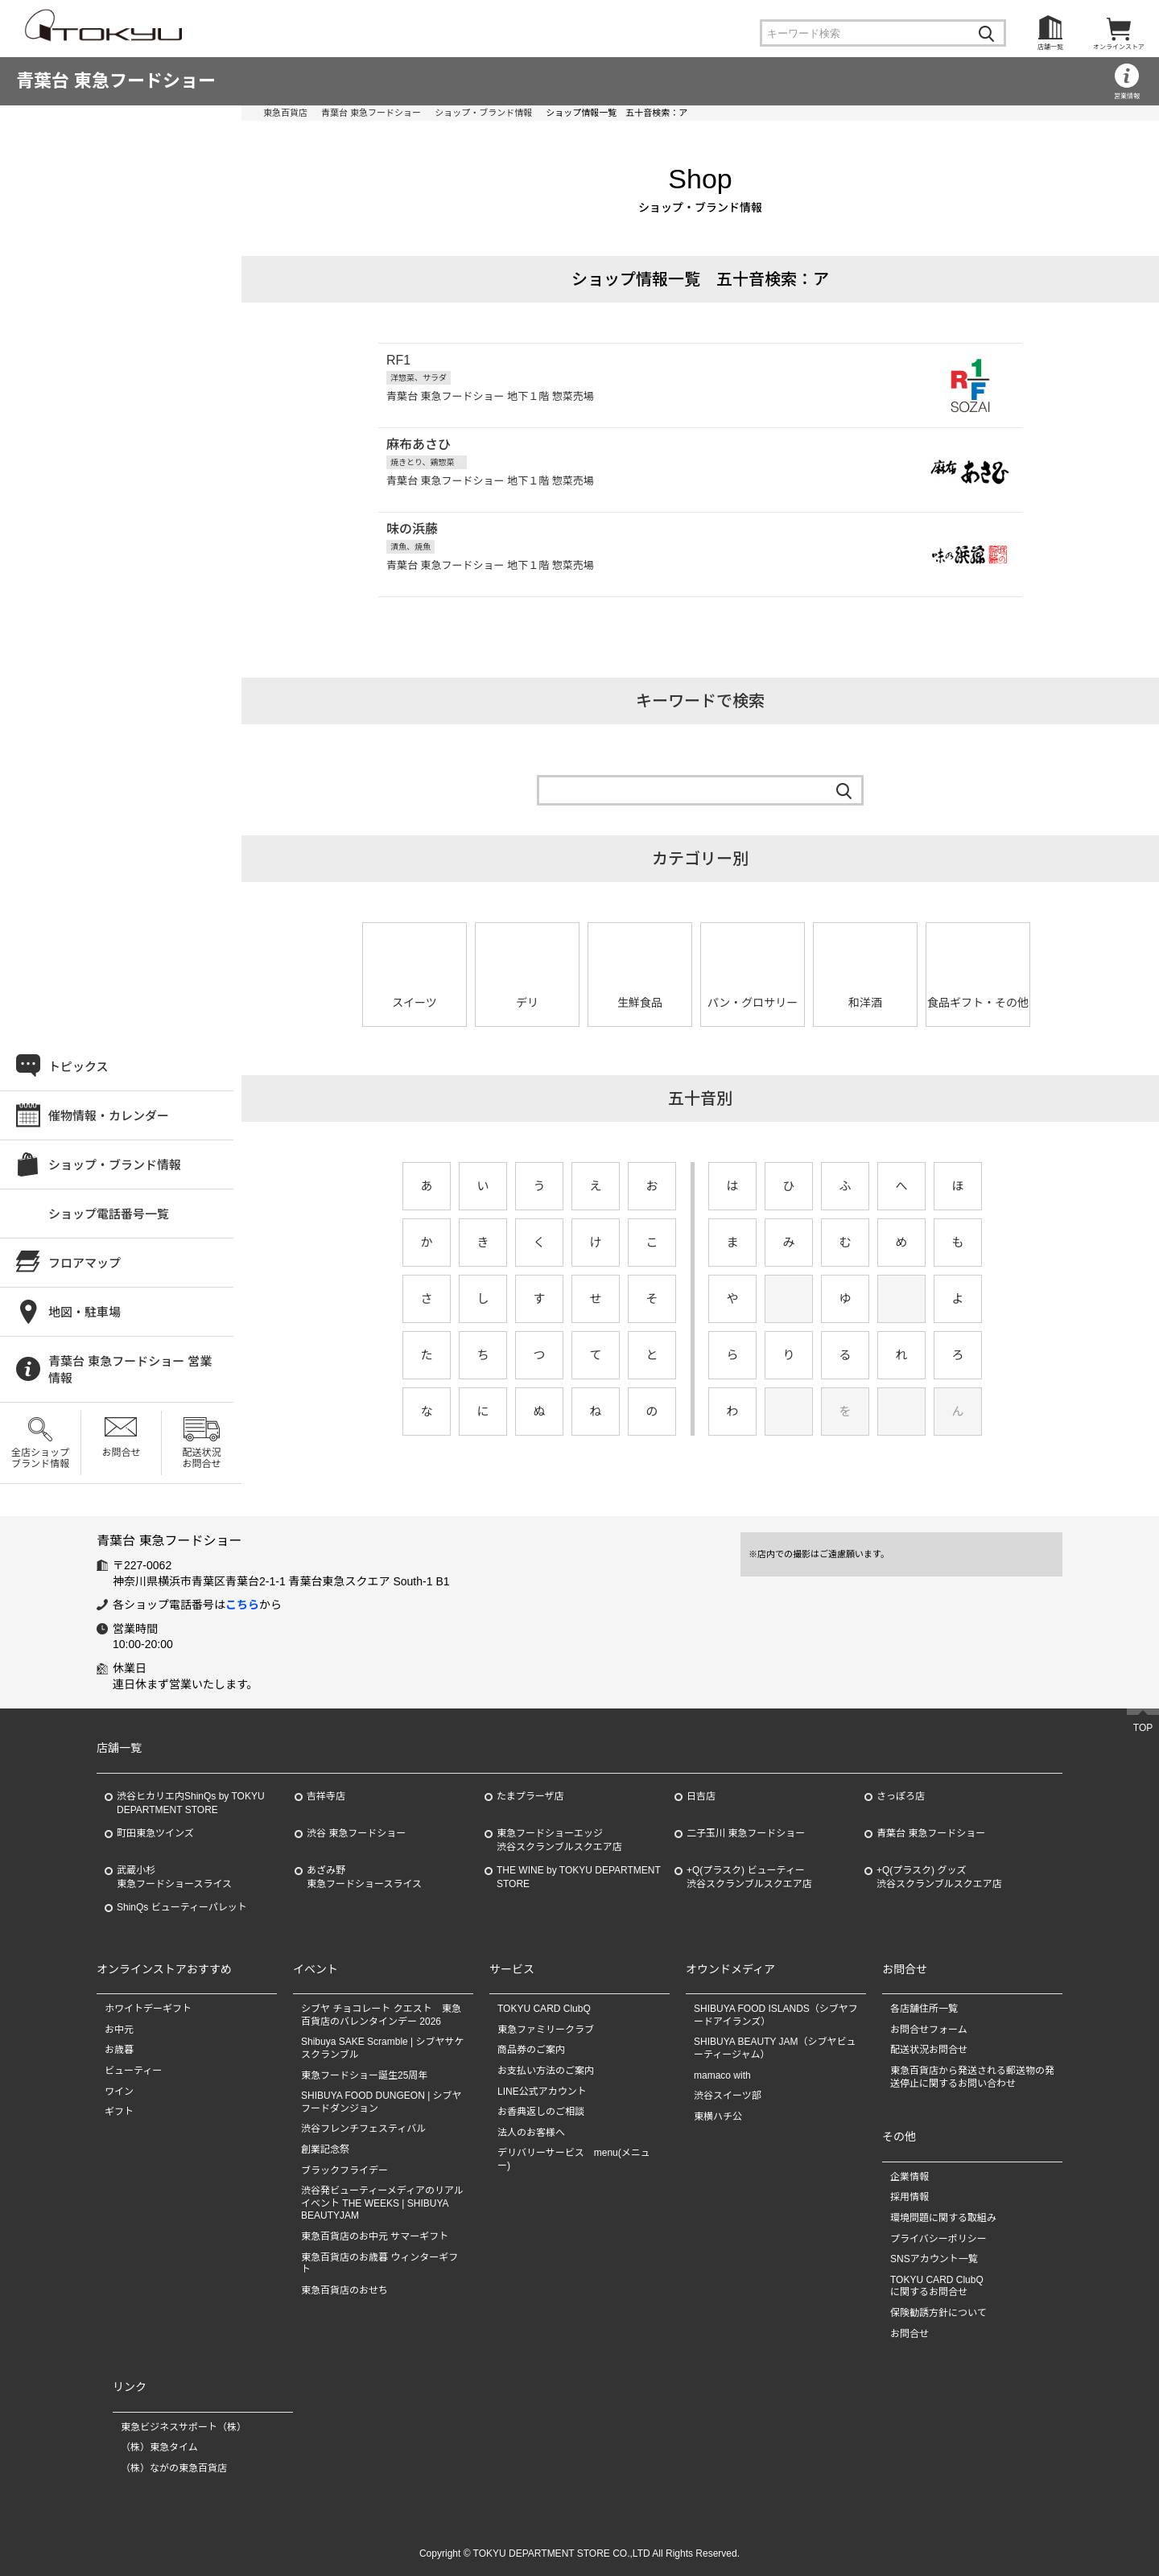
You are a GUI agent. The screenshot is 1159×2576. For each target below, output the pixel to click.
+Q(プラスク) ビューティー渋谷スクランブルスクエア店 (749, 1877)
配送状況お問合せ (201, 1458)
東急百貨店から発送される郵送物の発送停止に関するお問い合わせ (972, 2077)
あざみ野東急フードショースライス (364, 1877)
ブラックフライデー (344, 2170)
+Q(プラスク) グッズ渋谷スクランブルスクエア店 (939, 1877)
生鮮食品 (639, 1002)
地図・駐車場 (84, 1312)
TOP (1143, 1727)
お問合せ (120, 1452)
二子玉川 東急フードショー (746, 1833)
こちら (242, 1604)
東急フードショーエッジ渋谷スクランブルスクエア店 (559, 1840)
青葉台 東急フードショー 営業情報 (130, 1369)
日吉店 (701, 1796)
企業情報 (909, 2176)
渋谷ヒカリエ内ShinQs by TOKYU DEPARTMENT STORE (191, 1803)
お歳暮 (119, 2049)
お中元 (119, 2029)
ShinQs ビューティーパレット (182, 1907)
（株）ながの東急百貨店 (174, 2468)
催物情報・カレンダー (108, 1116)
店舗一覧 (1050, 47)
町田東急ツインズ (155, 1833)
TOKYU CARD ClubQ (544, 2008)
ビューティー (133, 2070)
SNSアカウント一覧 (934, 2259)
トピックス (78, 1067)
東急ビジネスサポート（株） (183, 2427)
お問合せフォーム (928, 2029)
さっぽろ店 (900, 1796)
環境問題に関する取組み (943, 2218)
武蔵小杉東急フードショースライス (174, 1877)
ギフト (119, 2111)
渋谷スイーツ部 (727, 2095)
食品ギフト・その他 (978, 1002)
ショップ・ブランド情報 (483, 112)
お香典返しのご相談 (540, 2111)
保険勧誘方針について (938, 2312)
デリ (527, 1002)
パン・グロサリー (752, 1002)
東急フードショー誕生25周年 (364, 2075)
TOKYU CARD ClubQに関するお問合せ (937, 2286)
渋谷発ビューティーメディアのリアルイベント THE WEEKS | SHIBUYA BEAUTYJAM (382, 2203)
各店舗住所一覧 (924, 2008)
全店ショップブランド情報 (40, 1458)
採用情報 (909, 2197)
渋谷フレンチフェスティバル (363, 2128)
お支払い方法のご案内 (545, 2070)
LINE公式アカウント (542, 2091)
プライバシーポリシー (938, 2238)
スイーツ (414, 1002)
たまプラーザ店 (530, 1796)
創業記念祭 (325, 2149)
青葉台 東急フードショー (116, 81)
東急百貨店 (285, 112)
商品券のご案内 (531, 2049)
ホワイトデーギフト (148, 2008)
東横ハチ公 (718, 2116)
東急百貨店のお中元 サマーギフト (374, 2236)
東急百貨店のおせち (344, 2290)
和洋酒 (865, 1002)
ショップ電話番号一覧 (108, 1214)
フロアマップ (84, 1263)
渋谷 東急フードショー (356, 1833)
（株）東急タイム (159, 2447)
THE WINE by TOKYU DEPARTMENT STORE (579, 1877)
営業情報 (1127, 96)
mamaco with (722, 2075)
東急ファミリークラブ (545, 2029)
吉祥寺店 (326, 1796)
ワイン (119, 2091)
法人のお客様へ (531, 2132)
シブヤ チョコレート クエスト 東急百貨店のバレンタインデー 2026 (381, 2015)
